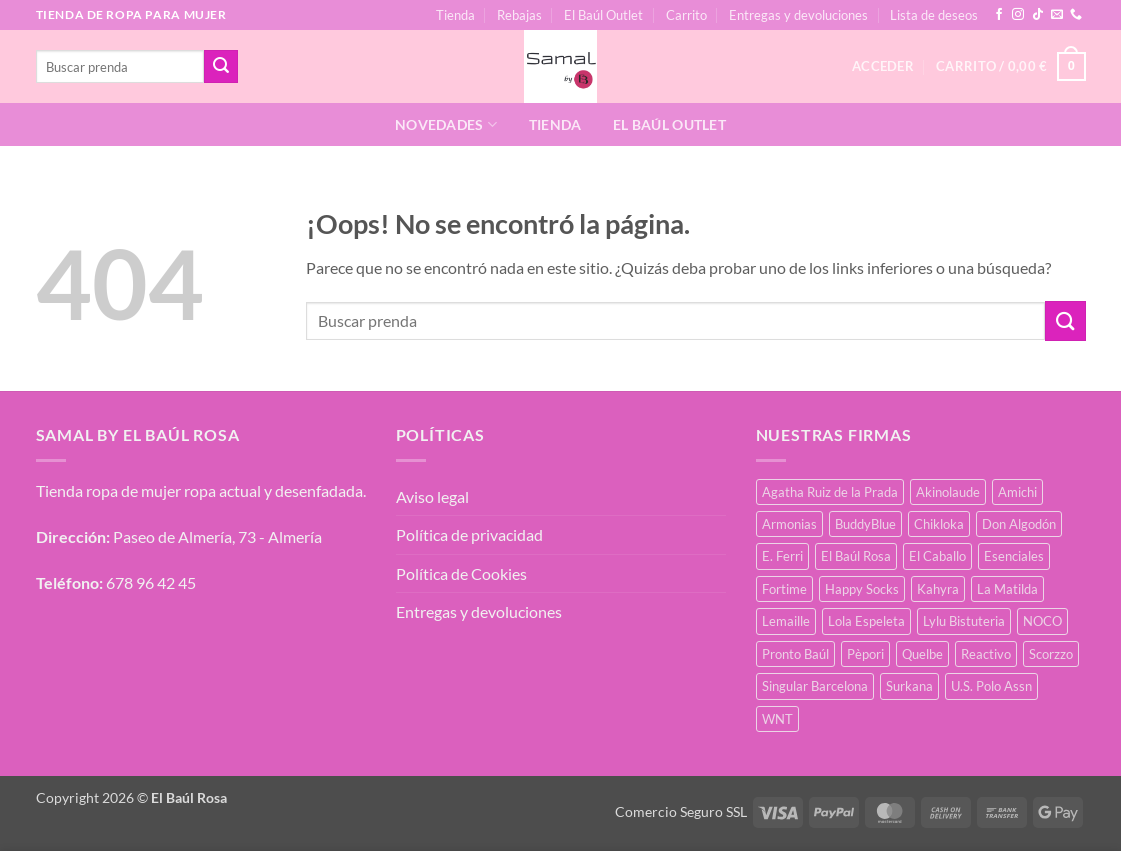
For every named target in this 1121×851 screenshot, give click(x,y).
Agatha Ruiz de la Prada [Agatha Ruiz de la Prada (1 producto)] (830, 492)
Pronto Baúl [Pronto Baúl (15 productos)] (795, 654)
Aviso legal (432, 496)
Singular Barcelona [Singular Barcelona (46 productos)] (815, 686)
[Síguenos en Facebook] (999, 15)
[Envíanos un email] (1057, 15)
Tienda (455, 15)
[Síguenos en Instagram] (1018, 15)
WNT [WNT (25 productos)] (777, 719)
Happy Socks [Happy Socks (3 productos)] (862, 589)
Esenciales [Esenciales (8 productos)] (1014, 556)
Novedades (446, 124)
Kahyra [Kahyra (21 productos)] (938, 589)
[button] (1010, 67)
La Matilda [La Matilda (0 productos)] (1007, 589)
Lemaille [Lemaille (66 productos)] (786, 621)
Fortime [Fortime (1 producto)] (784, 589)
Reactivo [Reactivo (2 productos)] (986, 654)
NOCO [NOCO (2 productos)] (1042, 621)
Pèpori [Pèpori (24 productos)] (865, 654)
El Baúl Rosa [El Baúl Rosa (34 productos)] (856, 556)
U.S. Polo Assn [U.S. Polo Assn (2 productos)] (991, 686)
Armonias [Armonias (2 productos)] (789, 524)
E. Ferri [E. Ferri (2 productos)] (782, 556)
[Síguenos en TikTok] (1038, 15)
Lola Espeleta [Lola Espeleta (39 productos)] (866, 621)
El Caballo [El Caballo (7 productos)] (937, 556)
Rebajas (519, 15)
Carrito (686, 15)
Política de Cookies (461, 573)
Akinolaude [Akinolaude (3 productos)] (948, 492)
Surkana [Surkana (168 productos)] (909, 686)
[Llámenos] (1076, 15)
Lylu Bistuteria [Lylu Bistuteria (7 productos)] (964, 621)
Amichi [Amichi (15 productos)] (1017, 492)
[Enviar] (221, 67)
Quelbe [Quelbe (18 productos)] (922, 654)
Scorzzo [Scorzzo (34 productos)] (1051, 654)
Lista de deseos (934, 15)
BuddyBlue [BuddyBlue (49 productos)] (865, 524)
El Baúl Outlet (603, 15)
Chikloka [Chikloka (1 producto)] (939, 524)
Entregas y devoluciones (798, 15)
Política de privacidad (469, 534)
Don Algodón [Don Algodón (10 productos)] (1019, 524)
